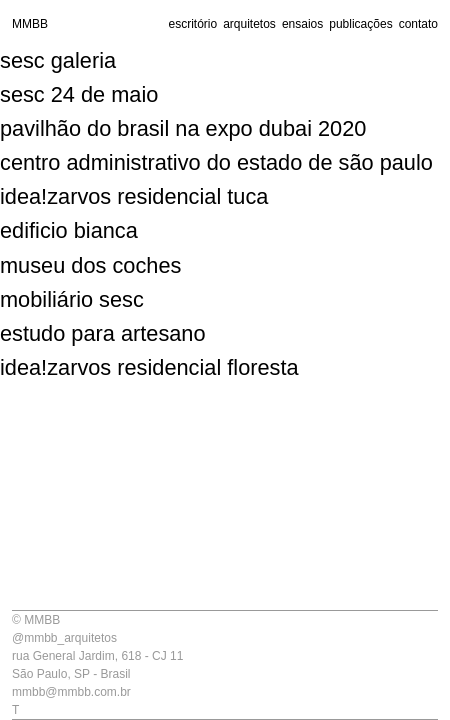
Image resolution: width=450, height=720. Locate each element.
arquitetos (249, 24)
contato (418, 24)
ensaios (302, 24)
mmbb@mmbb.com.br (71, 692)
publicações (360, 24)
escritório (192, 24)
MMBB (30, 24)
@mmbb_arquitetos (64, 638)
